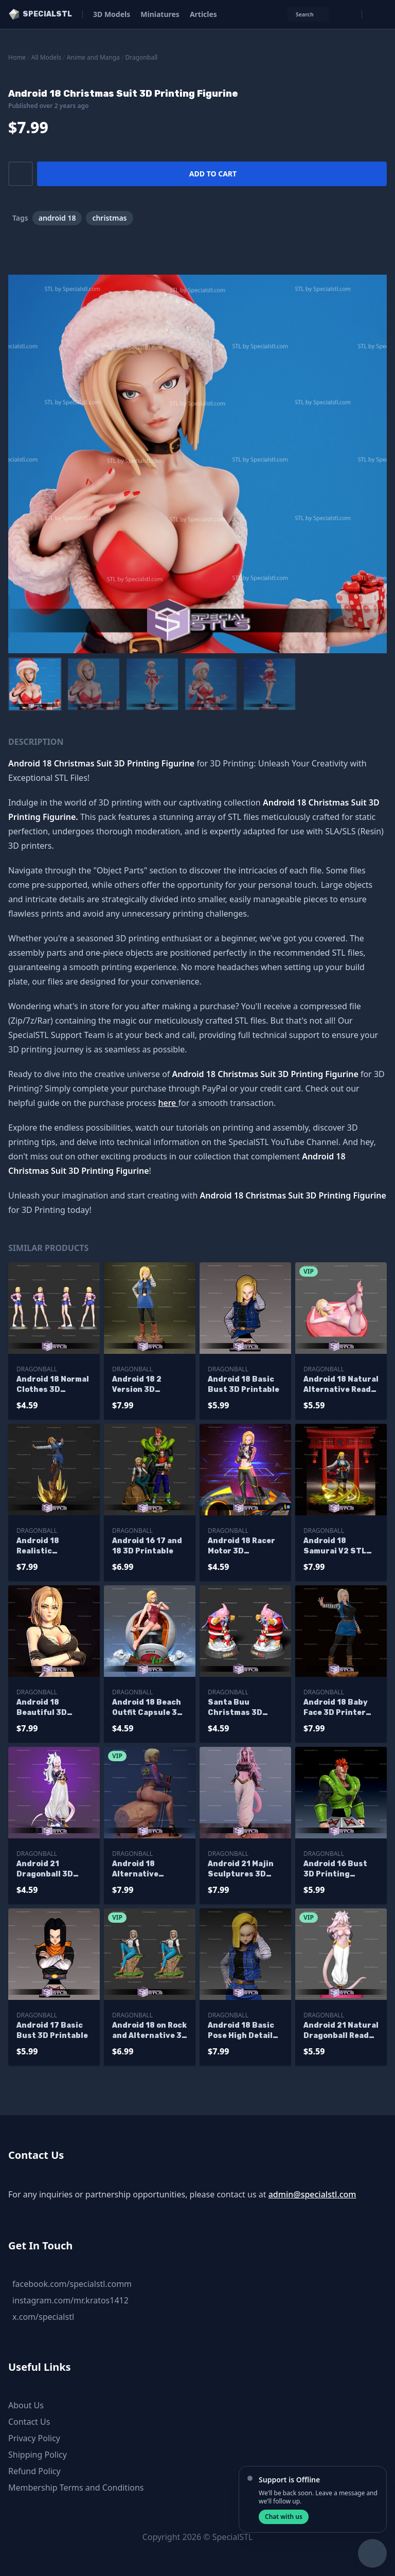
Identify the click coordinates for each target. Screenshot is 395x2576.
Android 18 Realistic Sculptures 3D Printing (45, 1546)
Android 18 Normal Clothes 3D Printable (52, 1385)
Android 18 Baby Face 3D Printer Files (335, 1708)
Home (17, 57)
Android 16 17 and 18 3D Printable (147, 1545)
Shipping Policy (37, 2454)
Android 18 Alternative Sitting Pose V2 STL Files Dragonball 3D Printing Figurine (147, 1869)
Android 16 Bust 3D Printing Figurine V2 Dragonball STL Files (335, 1869)
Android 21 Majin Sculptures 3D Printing (241, 1869)
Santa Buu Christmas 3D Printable (235, 1708)
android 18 (57, 218)
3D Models (111, 14)
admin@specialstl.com (312, 2194)
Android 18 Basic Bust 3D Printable (243, 1384)
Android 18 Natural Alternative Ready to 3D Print (341, 1385)
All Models (46, 57)
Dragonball (141, 57)
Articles (203, 14)
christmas (109, 218)
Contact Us (29, 2421)
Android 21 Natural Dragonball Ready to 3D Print (341, 2031)
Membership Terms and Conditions (76, 2487)
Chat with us (283, 2516)
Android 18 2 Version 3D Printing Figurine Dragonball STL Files (147, 1385)
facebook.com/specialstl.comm (72, 2283)
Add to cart (213, 173)
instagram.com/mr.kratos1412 (70, 2300)
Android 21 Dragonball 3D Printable (44, 1869)
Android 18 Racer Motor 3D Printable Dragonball (241, 1546)
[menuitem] (35, 684)
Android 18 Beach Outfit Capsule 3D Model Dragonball (147, 1708)
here (168, 1102)
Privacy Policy (34, 2438)
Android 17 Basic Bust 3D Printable (52, 2030)
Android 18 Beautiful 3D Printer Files (41, 1708)
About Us (26, 2405)
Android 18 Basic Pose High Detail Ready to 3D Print (242, 2031)
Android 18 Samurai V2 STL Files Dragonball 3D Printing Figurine (335, 1546)
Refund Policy (34, 2471)
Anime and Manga (93, 57)
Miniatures (159, 14)
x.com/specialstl (43, 2316)
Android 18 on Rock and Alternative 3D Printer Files (149, 2031)
